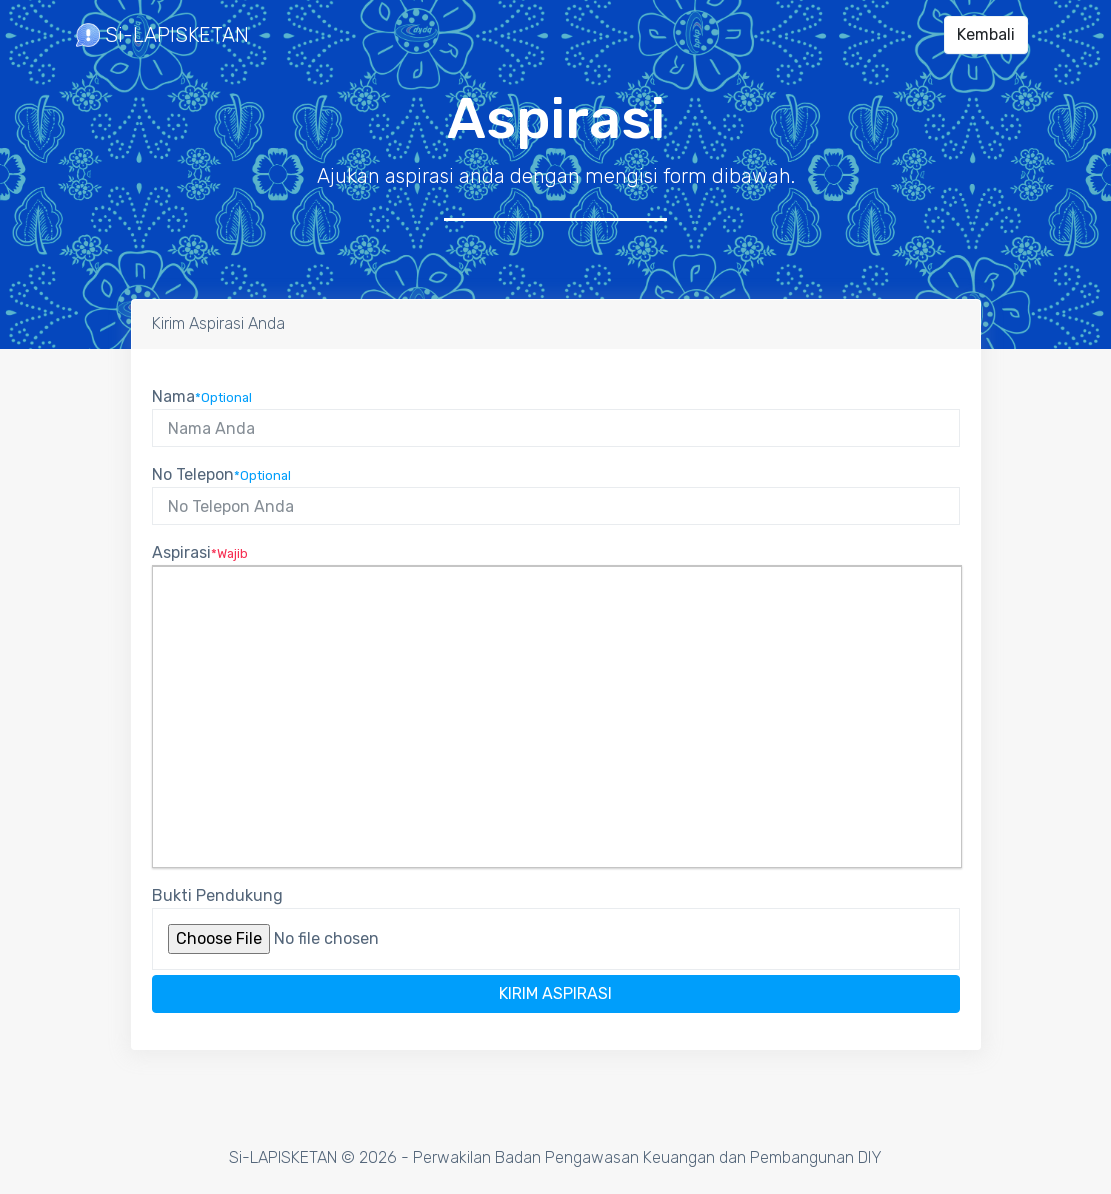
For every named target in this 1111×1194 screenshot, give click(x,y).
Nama (202, 396)
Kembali (986, 34)
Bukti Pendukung (217, 895)
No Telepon (221, 474)
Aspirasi (200, 552)
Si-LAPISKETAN (162, 35)
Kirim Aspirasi (555, 993)
